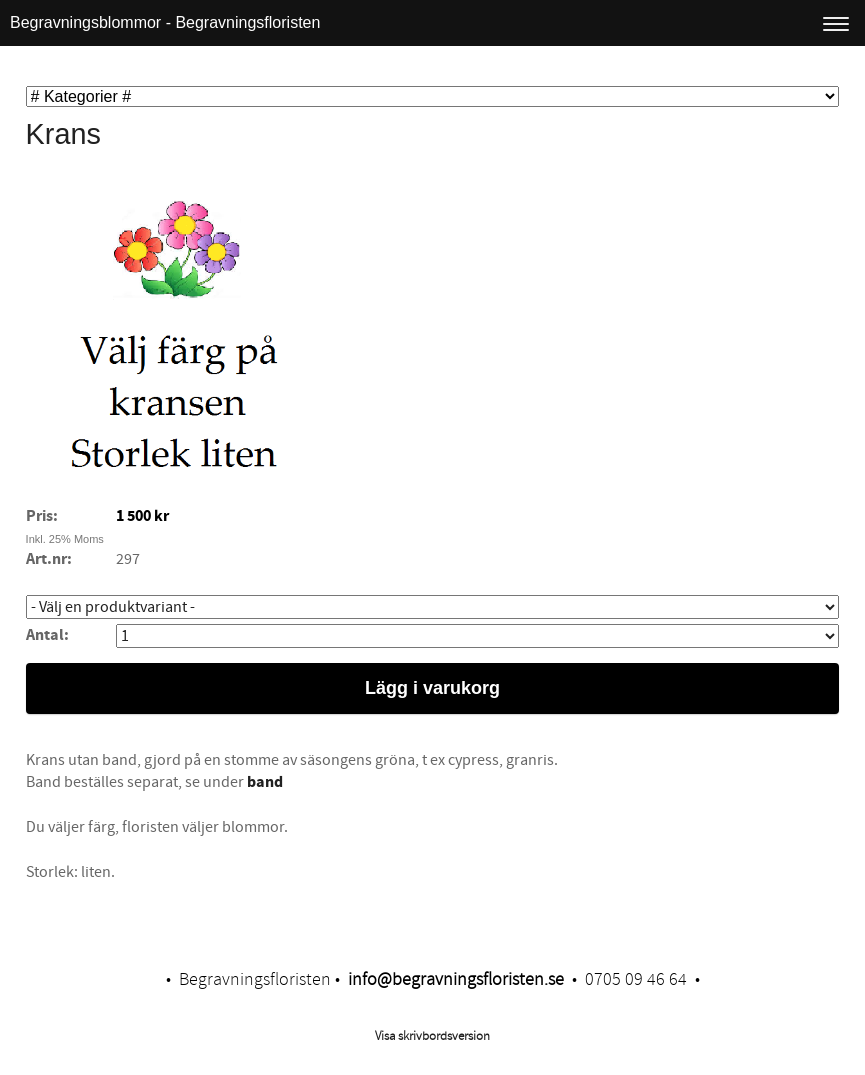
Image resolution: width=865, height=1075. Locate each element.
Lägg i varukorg (432, 688)
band (263, 782)
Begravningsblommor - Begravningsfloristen (165, 22)
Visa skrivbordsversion (432, 1036)
